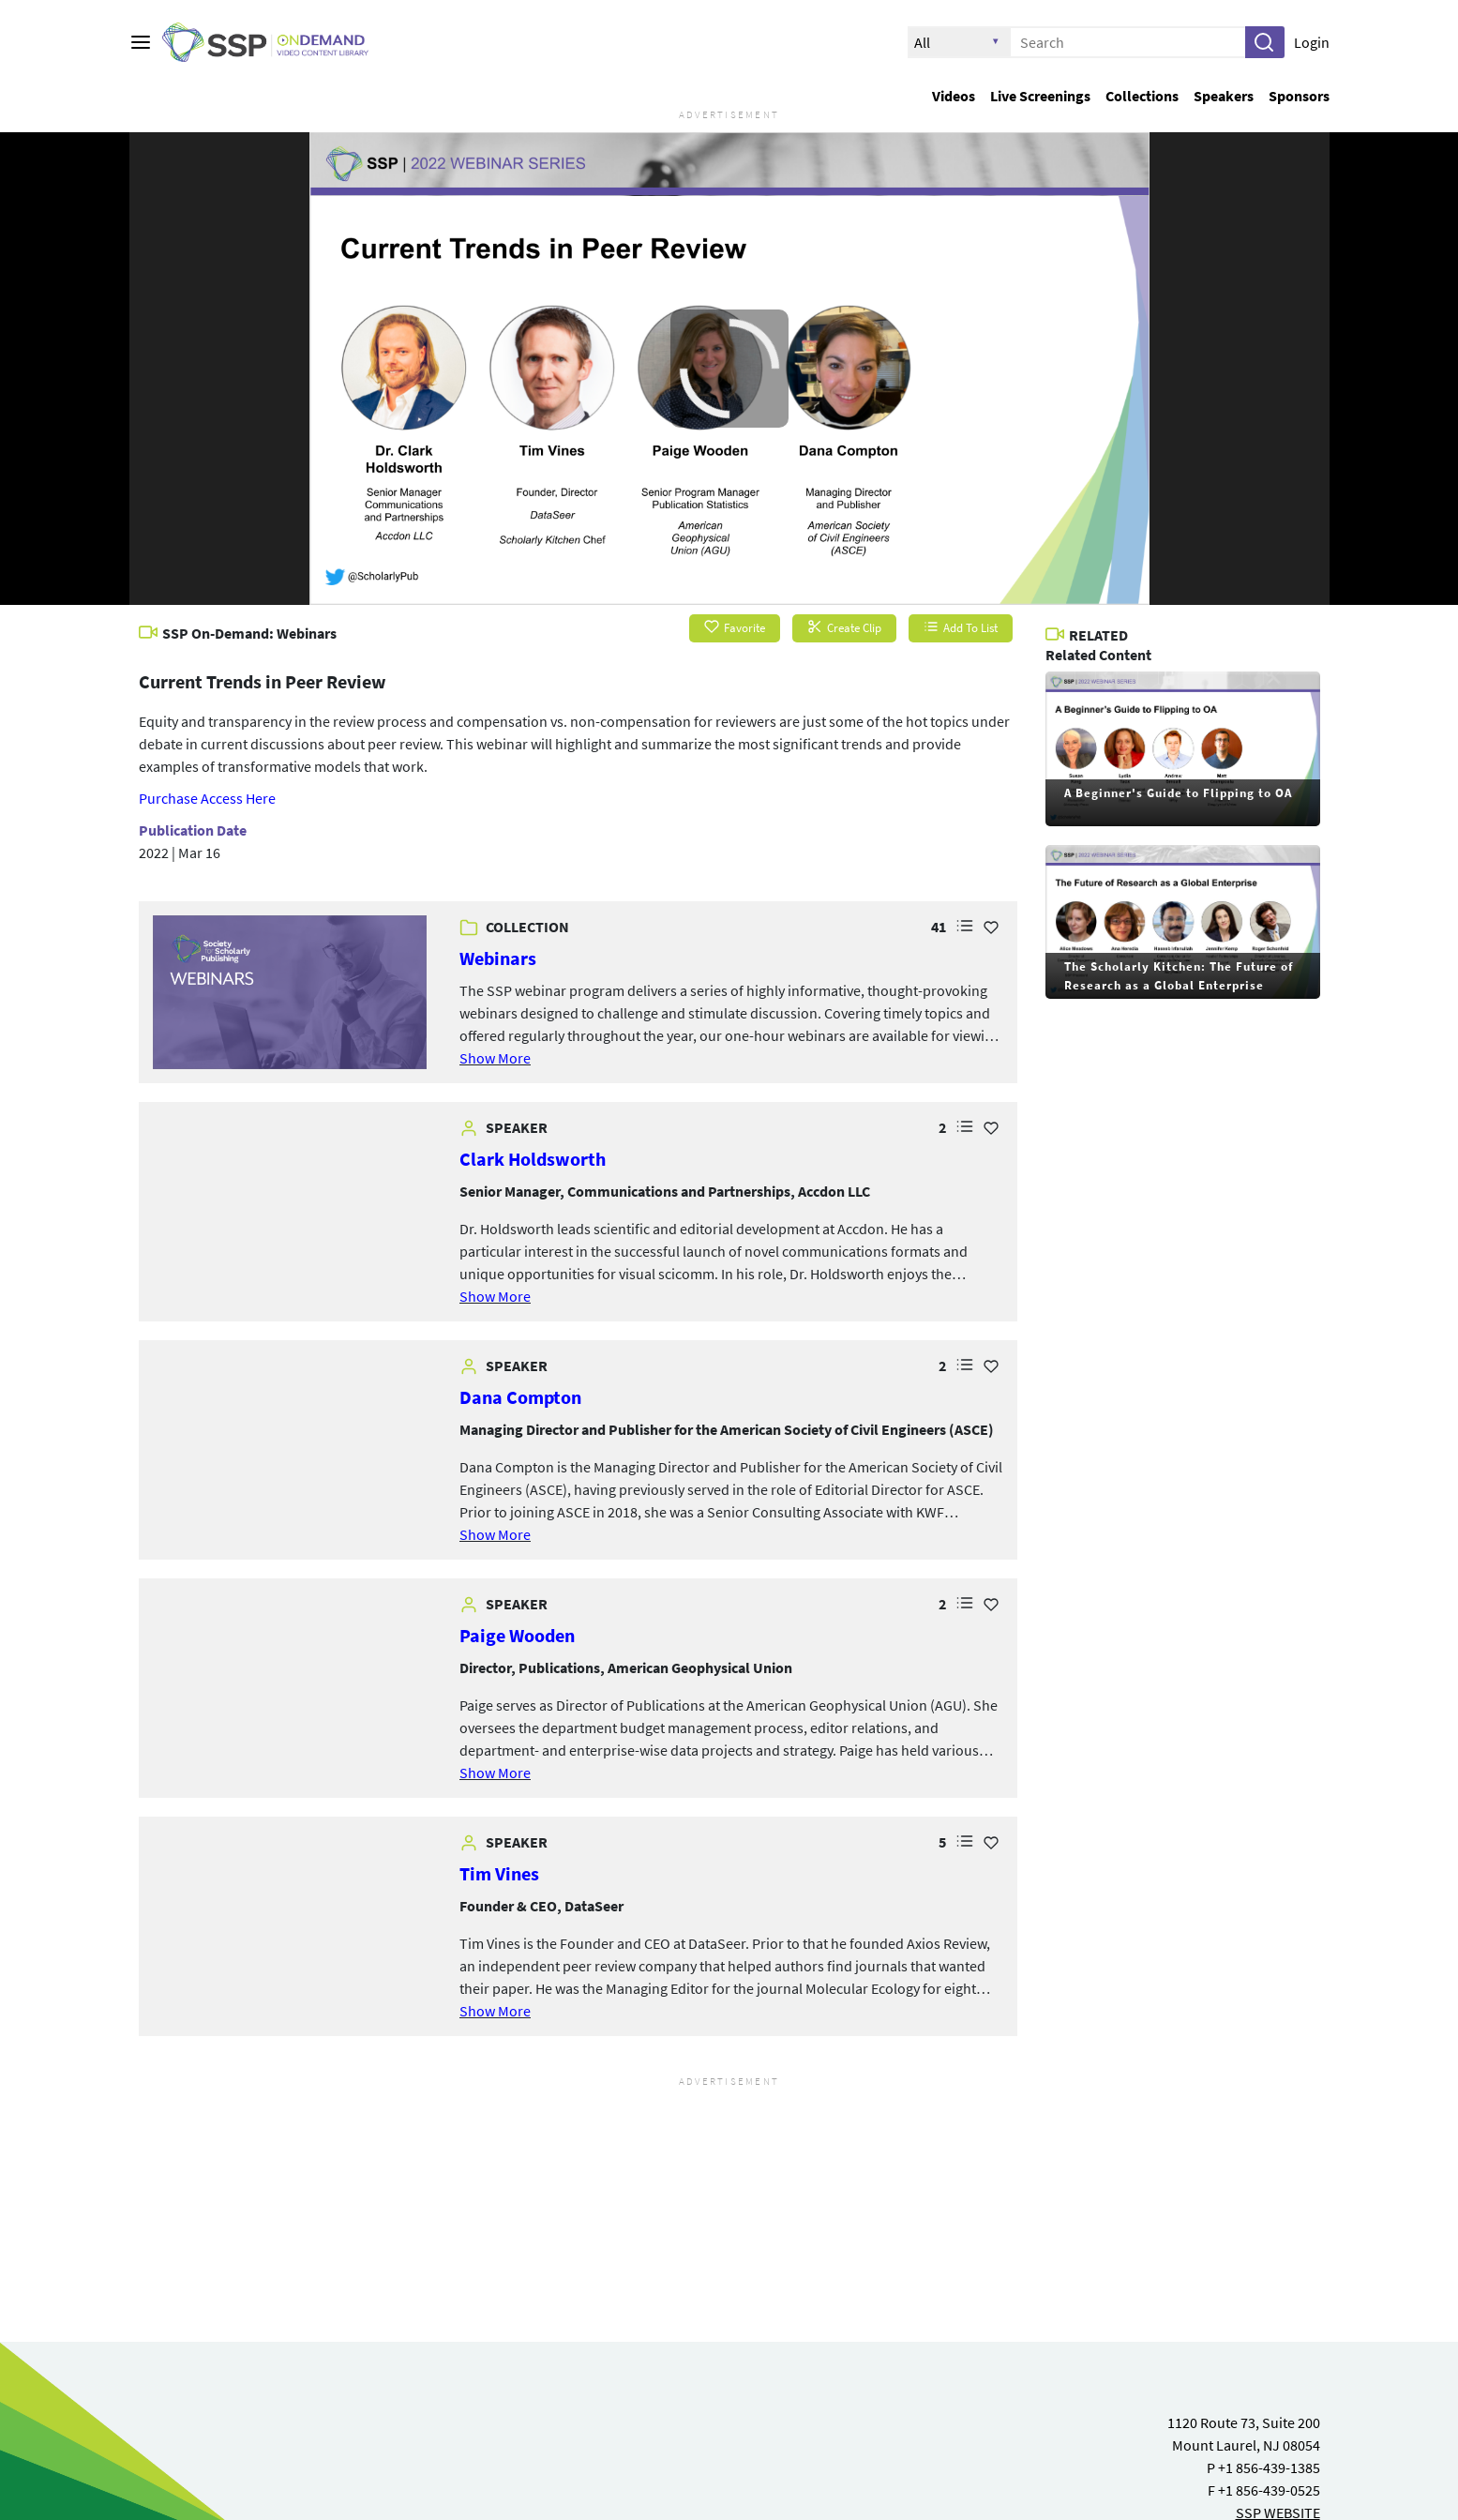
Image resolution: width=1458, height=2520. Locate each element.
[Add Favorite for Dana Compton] (991, 1365)
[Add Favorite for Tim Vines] (991, 1842)
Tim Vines (499, 1873)
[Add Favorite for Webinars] (991, 926)
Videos (953, 95)
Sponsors (1299, 95)
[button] (1264, 42)
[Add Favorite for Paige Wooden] (991, 1603)
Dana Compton (520, 1397)
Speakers (1224, 95)
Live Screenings (1040, 95)
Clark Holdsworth (532, 1158)
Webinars (497, 958)
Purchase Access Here (207, 798)
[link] (290, 992)
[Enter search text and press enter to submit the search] (1128, 42)
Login (1312, 42)
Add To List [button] (961, 628)
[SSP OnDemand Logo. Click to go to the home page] (279, 43)
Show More (495, 1058)
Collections (1142, 95)
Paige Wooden (517, 1635)
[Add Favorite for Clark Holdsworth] (991, 1127)
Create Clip (844, 628)
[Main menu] (140, 42)
